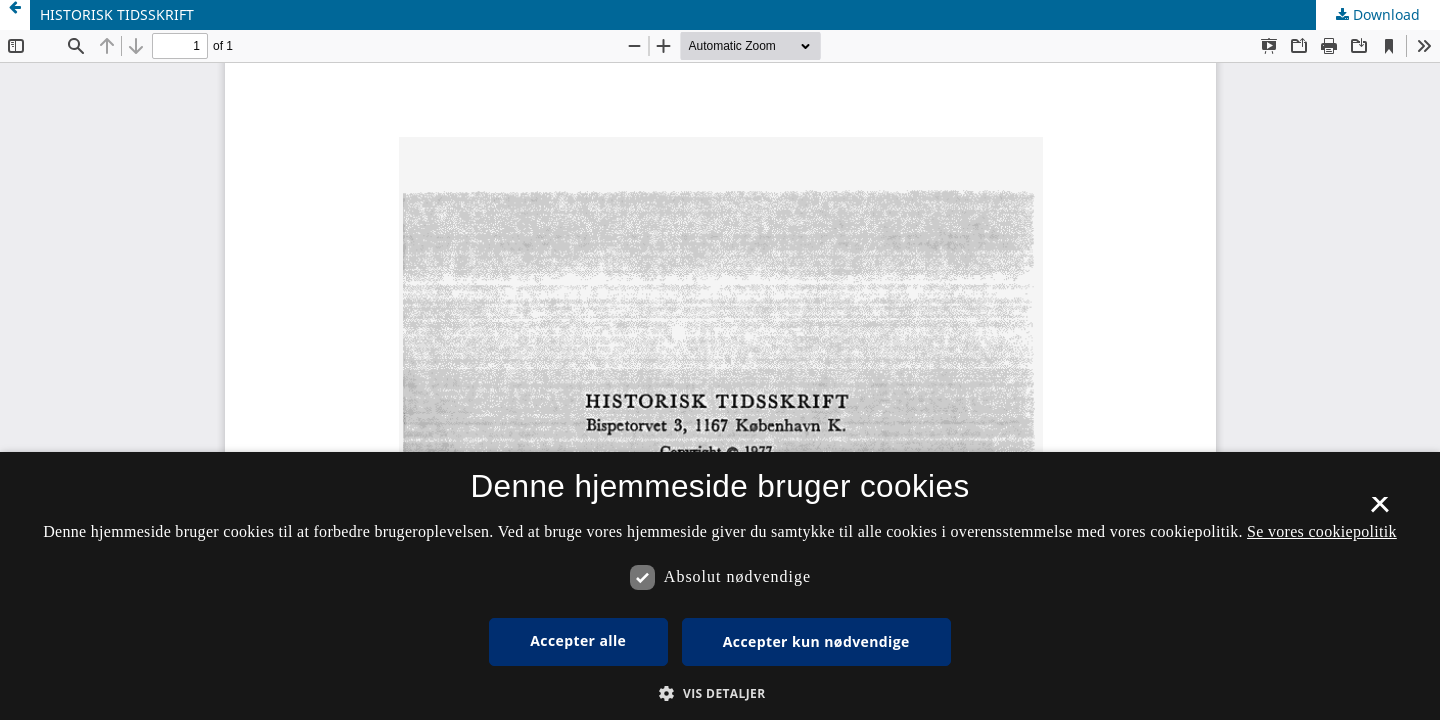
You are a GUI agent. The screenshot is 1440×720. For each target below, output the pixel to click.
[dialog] (720, 586)
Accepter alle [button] (578, 640)
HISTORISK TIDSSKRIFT (117, 14)
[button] (719, 693)
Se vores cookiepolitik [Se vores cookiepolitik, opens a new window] (1322, 531)
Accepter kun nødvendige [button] (816, 641)
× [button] (1379, 511)
